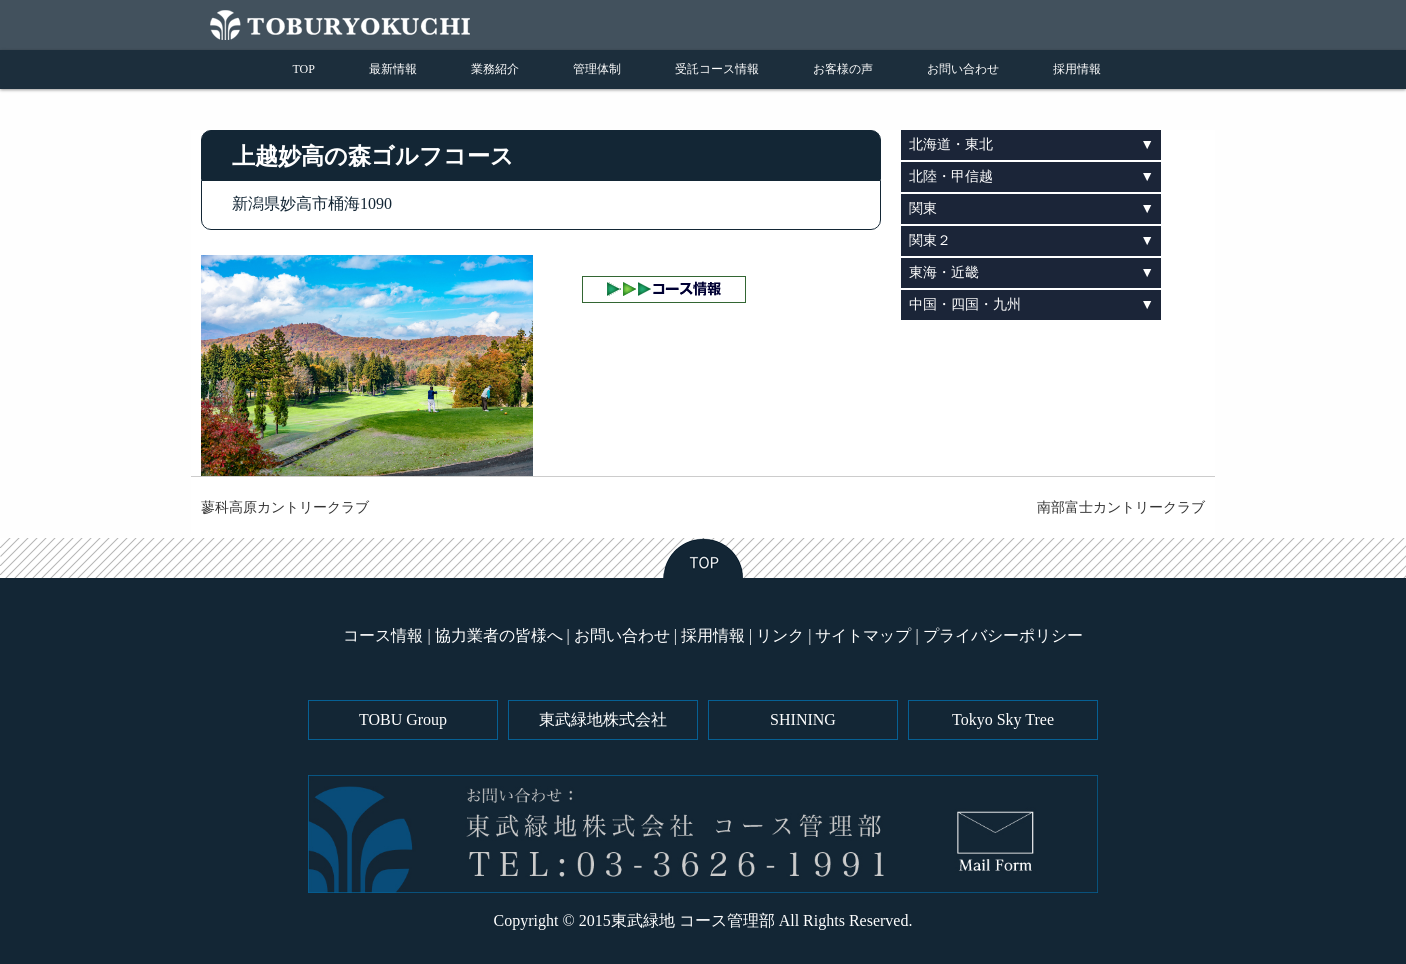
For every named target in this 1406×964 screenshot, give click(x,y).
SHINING (803, 719)
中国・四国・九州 (965, 304)
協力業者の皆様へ (499, 635)
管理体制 (597, 69)
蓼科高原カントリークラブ (285, 507)
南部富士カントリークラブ (1121, 507)
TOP (304, 69)
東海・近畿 (944, 272)
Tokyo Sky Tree (1003, 719)
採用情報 (1077, 69)
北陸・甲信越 (951, 176)
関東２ (930, 240)
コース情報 (383, 635)
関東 (923, 208)
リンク (780, 635)
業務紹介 (495, 69)
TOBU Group (403, 719)
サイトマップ (863, 635)
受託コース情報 (717, 69)
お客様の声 (843, 69)
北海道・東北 (951, 144)
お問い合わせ (963, 69)
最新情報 (393, 69)
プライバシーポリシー (1003, 635)
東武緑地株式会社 (603, 719)
